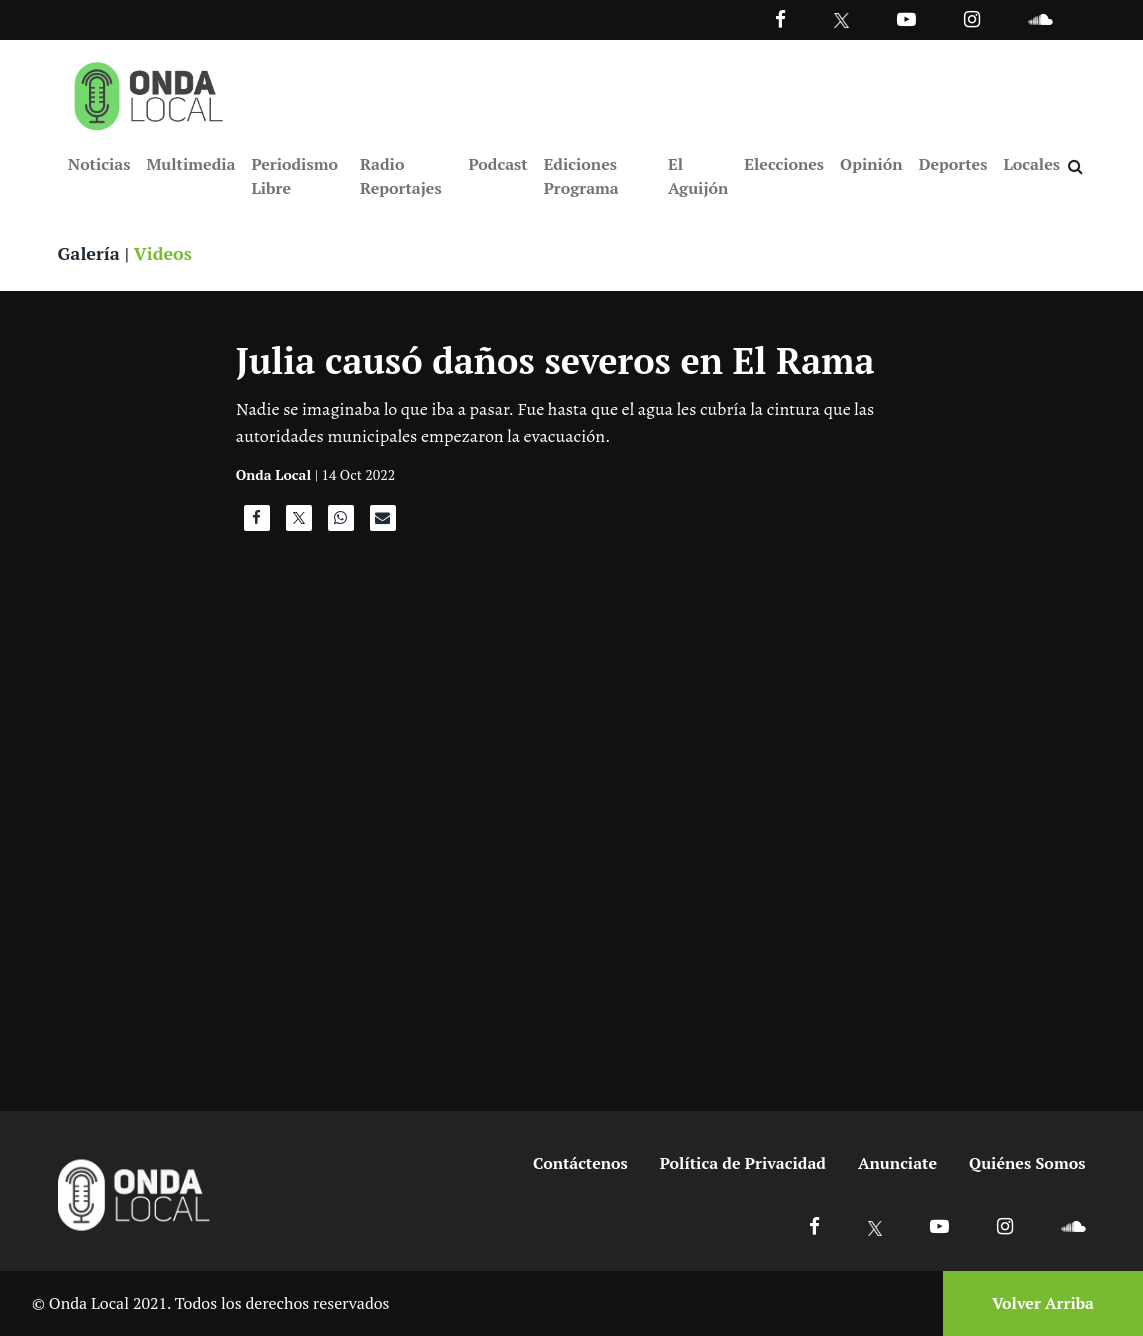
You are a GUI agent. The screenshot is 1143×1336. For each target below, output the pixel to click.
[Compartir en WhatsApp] (341, 523)
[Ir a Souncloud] (1040, 18)
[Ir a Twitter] (841, 20)
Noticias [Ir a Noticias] (99, 164)
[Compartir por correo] (383, 523)
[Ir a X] (875, 1225)
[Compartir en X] (299, 523)
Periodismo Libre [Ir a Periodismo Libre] (294, 176)
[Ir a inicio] (149, 92)
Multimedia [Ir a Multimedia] (190, 164)
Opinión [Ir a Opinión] (871, 164)
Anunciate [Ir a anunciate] (897, 1163)
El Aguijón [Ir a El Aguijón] (698, 176)
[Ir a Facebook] (814, 1225)
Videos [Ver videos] (162, 253)
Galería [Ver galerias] (89, 253)
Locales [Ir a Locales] (1031, 164)
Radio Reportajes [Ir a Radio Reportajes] (401, 176)
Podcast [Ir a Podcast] (498, 164)
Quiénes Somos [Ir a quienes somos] (1027, 1163)
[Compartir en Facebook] (257, 523)
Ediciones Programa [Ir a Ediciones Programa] (581, 176)
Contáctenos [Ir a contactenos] (580, 1163)
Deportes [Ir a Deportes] (953, 164)
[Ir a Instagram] (972, 18)
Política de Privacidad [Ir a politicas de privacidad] (743, 1163)
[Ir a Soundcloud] (1073, 1225)
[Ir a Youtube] (906, 18)
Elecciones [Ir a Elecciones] (784, 164)
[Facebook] (780, 18)
